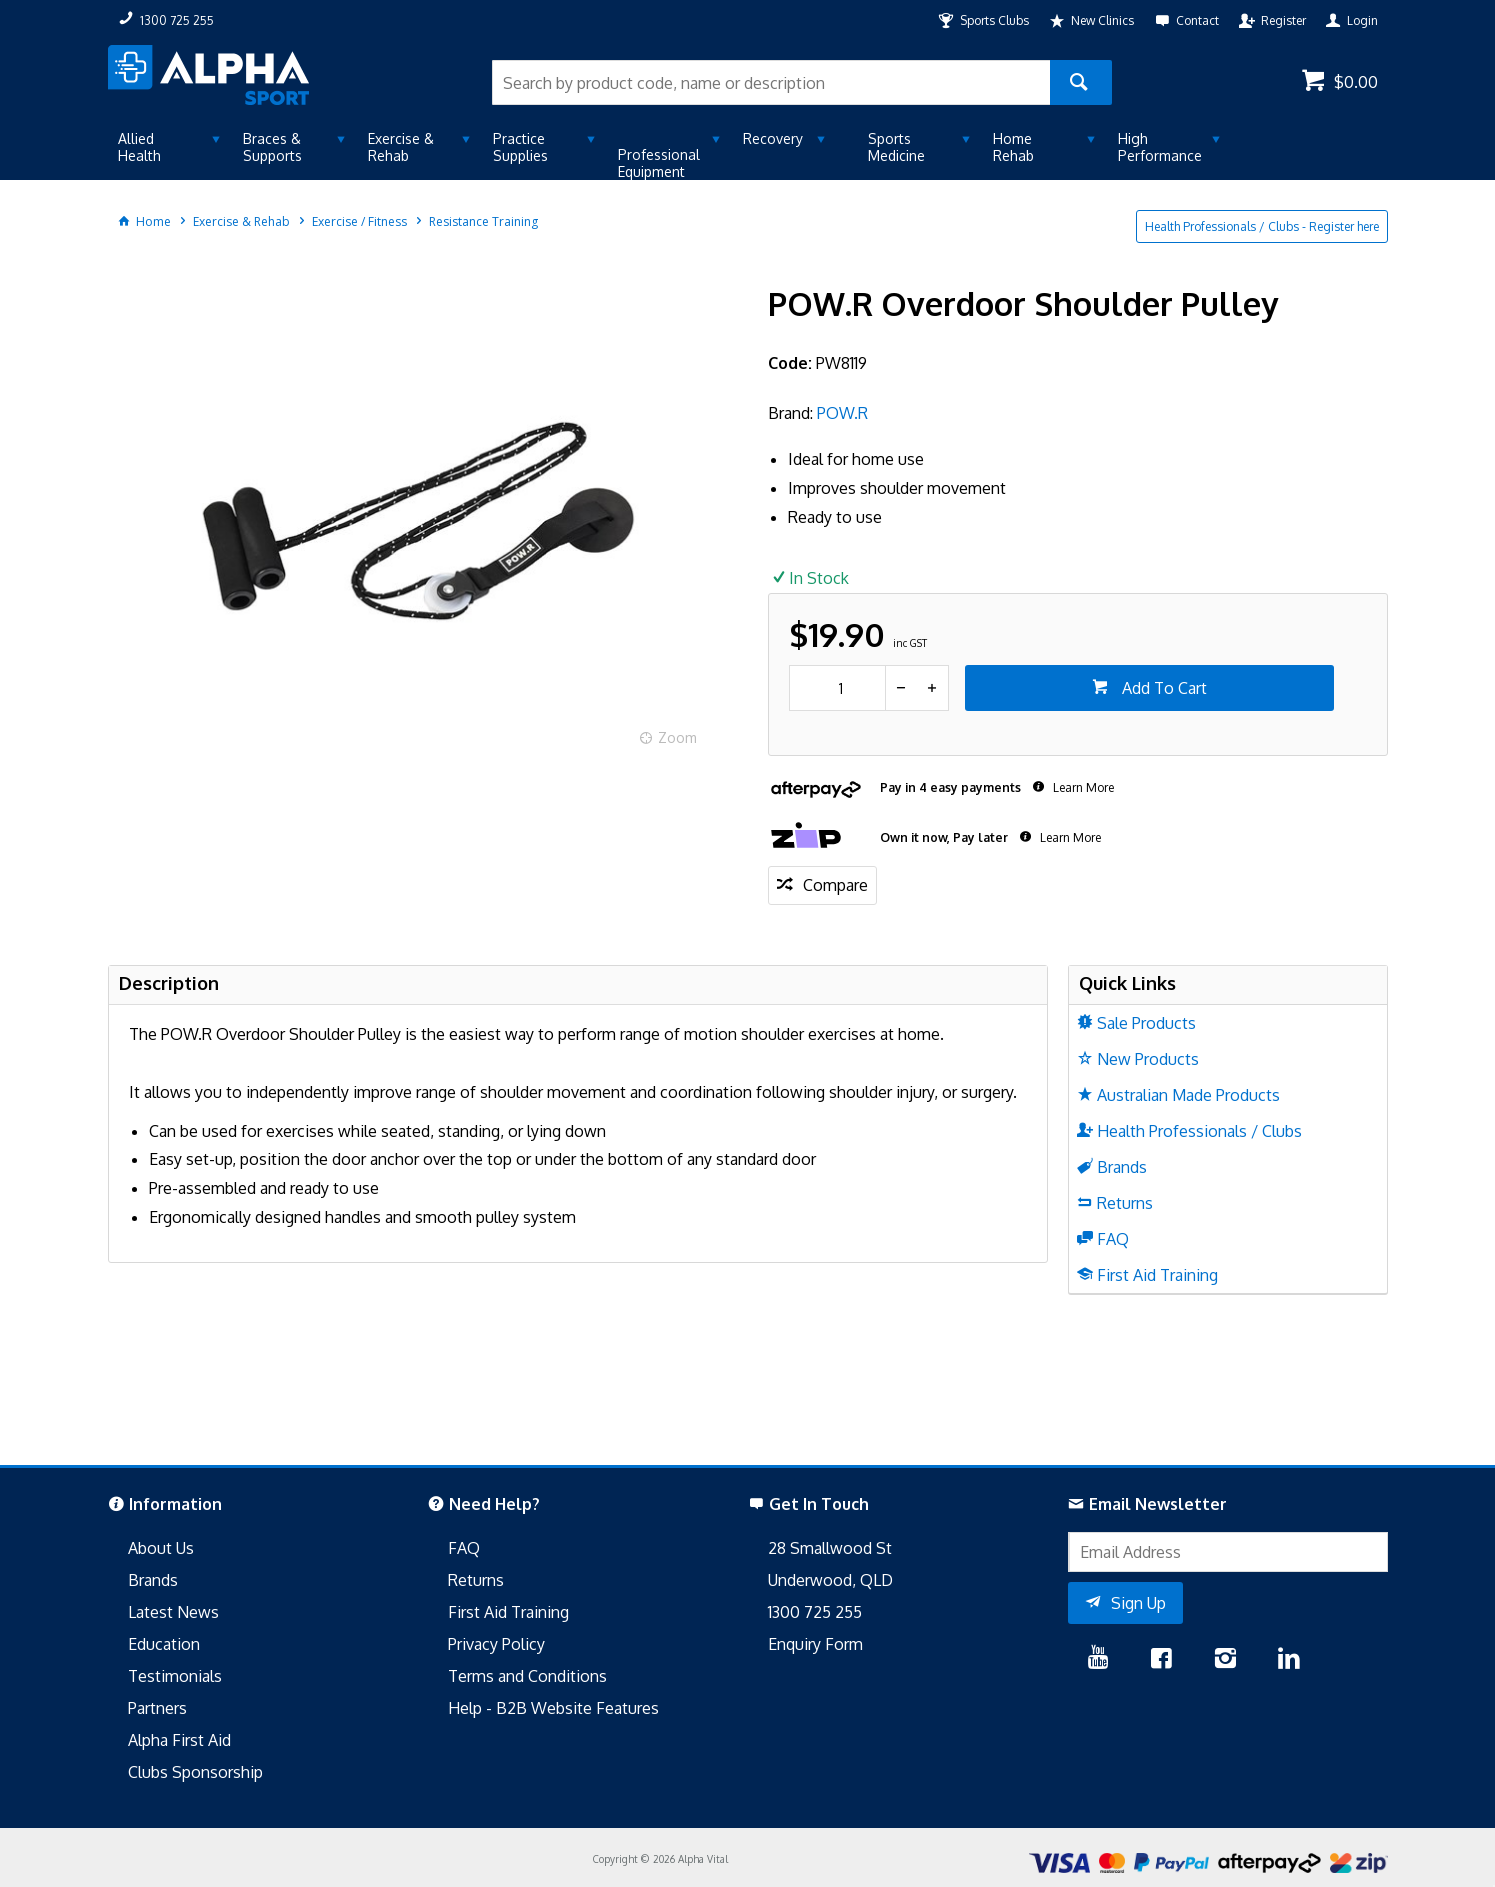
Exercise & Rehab (401, 147)
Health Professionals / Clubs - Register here (1262, 226)
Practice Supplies (520, 147)
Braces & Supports (272, 147)
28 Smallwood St (830, 1548)
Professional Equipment (659, 163)
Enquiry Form (815, 1644)
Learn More (1082, 787)
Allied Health (139, 147)
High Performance (1160, 147)
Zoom (677, 737)
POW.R (842, 413)
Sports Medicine (896, 147)
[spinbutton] (837, 688)
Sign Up (1138, 1603)
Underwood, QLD (830, 1580)
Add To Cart (1162, 688)
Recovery (773, 138)
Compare (835, 885)
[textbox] (771, 82)
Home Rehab (1013, 147)
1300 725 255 (815, 1612)
